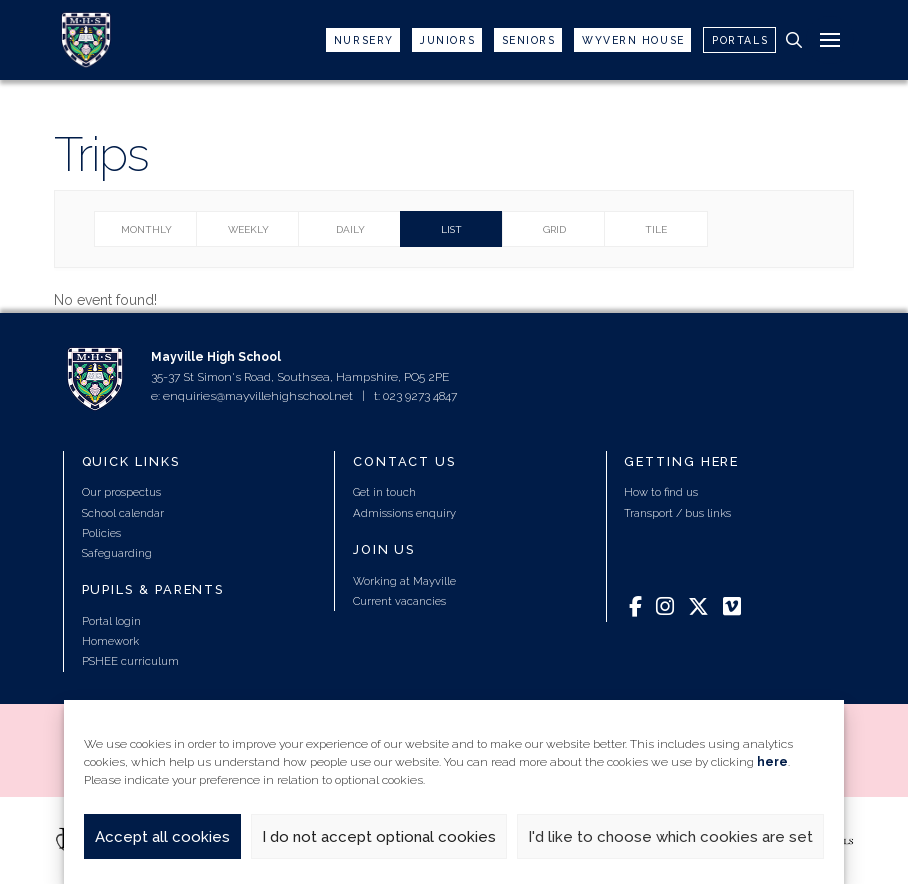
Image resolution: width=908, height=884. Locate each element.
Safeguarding (117, 553)
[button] (794, 40)
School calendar (123, 513)
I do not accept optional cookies (379, 837)
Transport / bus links (677, 513)
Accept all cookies (162, 837)
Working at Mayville (404, 581)
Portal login (111, 621)
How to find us (661, 492)
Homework (110, 641)
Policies (101, 533)
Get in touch (384, 492)
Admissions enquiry (404, 513)
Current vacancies (399, 601)
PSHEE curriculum (130, 661)
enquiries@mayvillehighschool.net (258, 396)
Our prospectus (121, 492)
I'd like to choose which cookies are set (670, 837)
